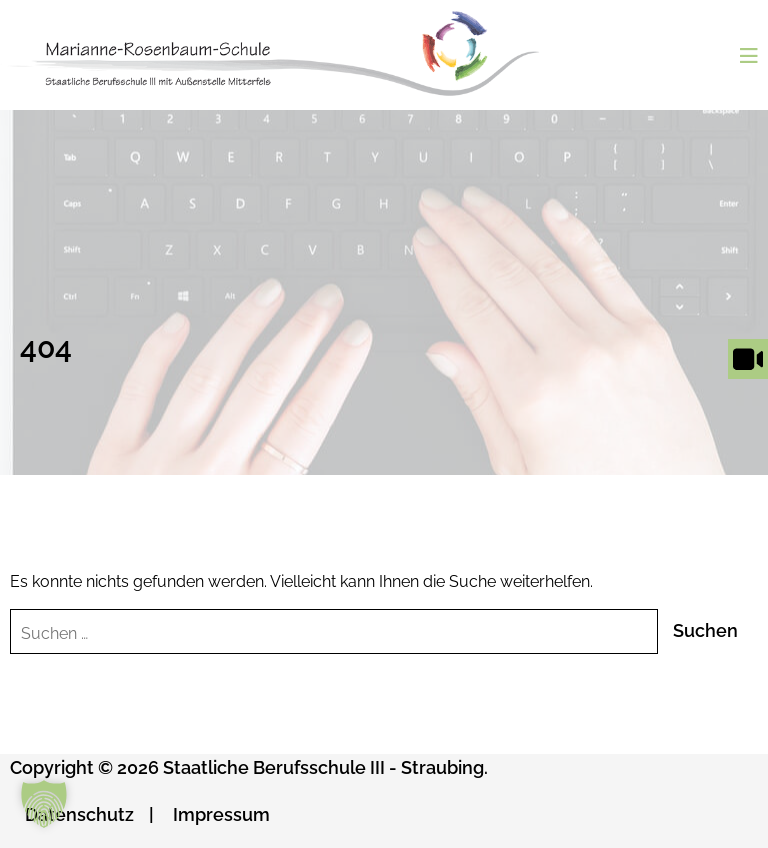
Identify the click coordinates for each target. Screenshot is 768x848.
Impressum (221, 814)
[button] (44, 804)
